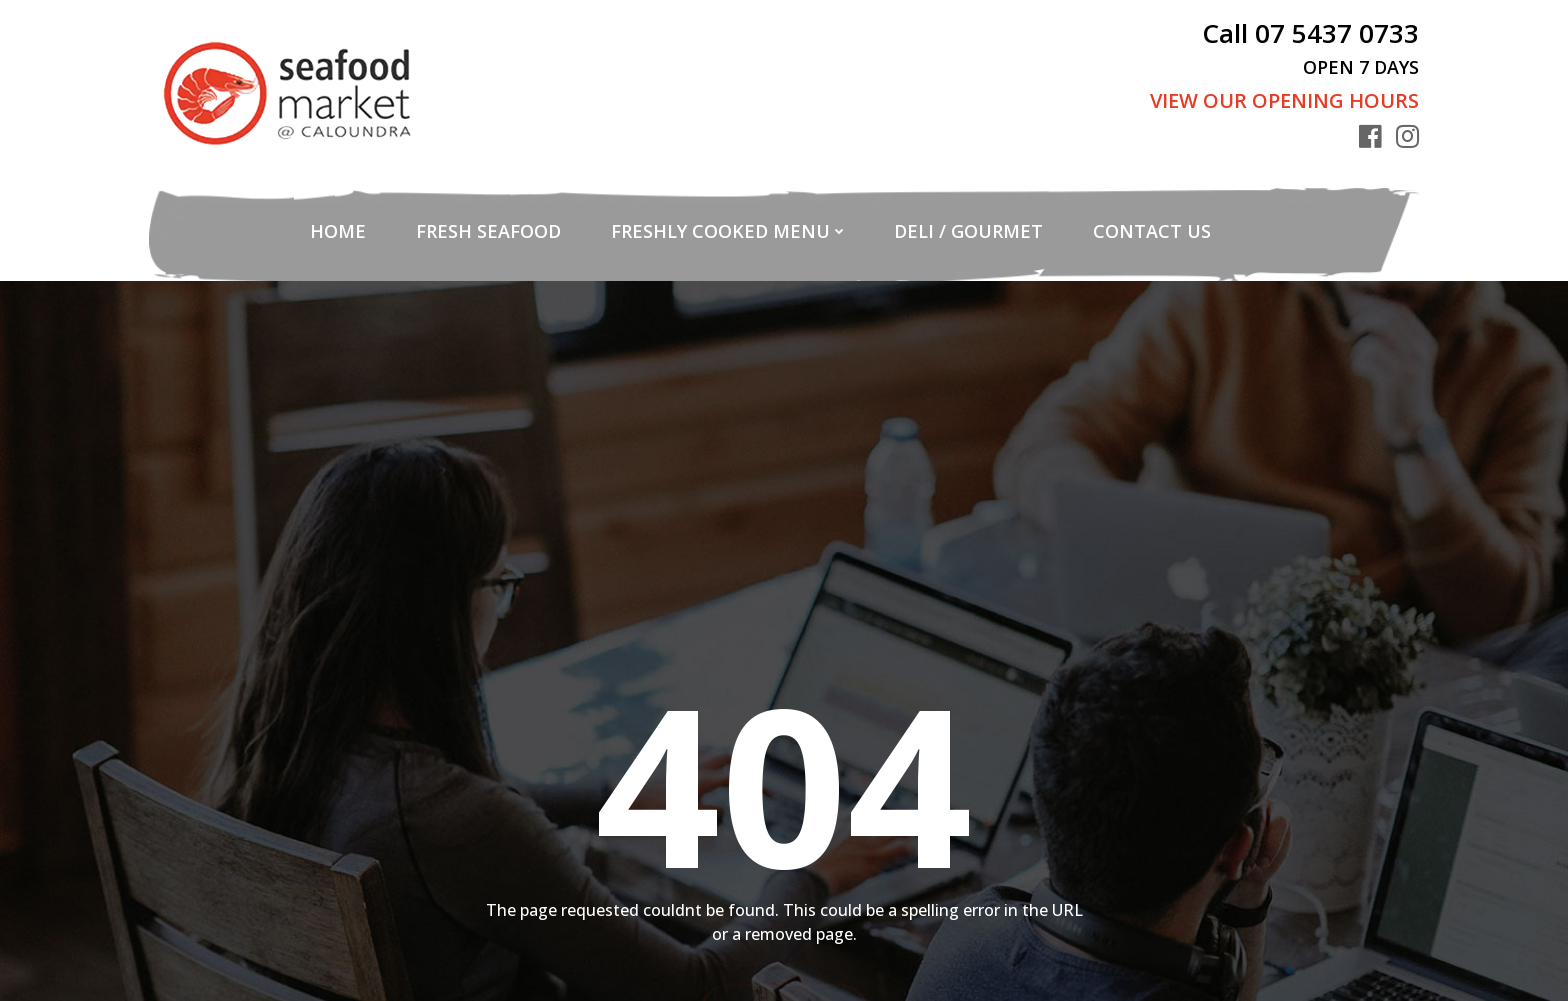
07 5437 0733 (1337, 33)
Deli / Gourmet (968, 231)
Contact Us (1152, 231)
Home (338, 231)
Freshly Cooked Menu (720, 231)
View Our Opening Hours (1284, 100)
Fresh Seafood (488, 231)
